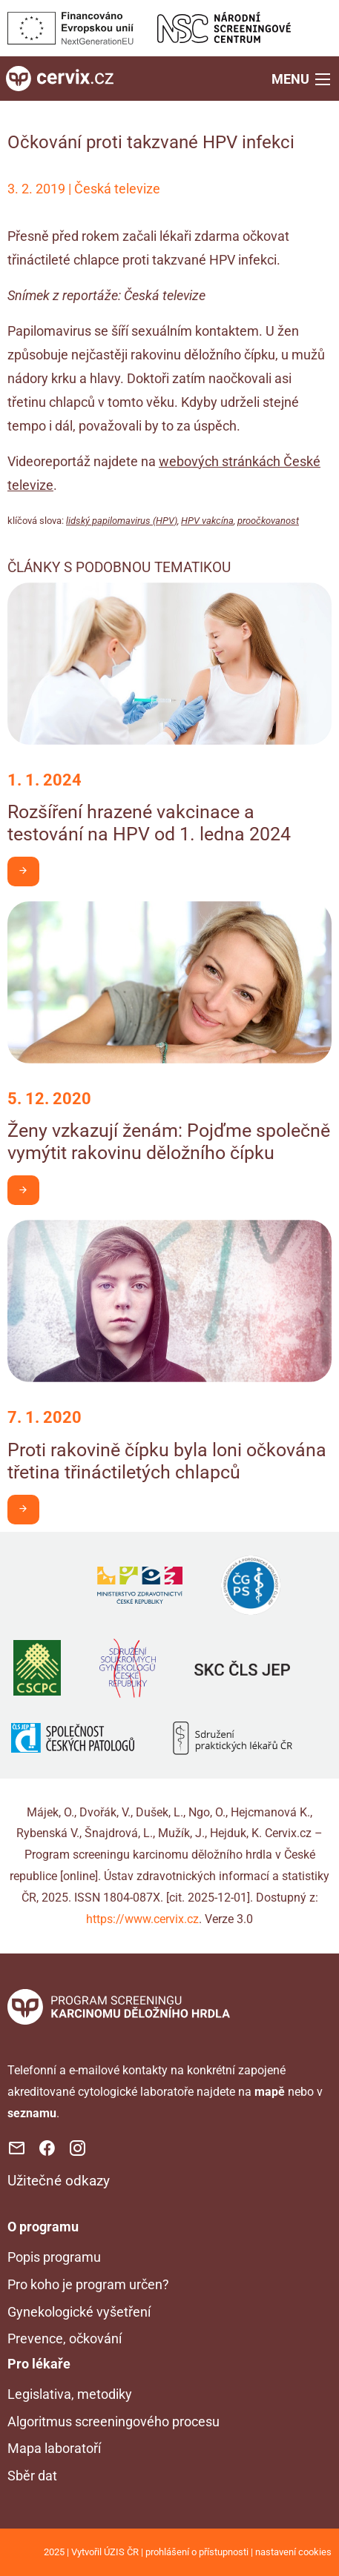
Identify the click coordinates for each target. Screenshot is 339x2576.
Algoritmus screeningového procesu (113, 2421)
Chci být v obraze (28, 870)
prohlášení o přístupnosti (197, 2551)
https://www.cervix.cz (142, 1919)
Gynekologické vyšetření (79, 2312)
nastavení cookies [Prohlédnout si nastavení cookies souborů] (293, 2551)
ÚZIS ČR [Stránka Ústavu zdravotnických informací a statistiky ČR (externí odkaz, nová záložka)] (121, 2551)
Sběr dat (32, 2475)
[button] (302, 78)
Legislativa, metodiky (69, 2394)
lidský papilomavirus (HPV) (121, 520)
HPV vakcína (207, 520)
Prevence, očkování (64, 2338)
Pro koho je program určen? (88, 2284)
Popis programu (54, 2257)
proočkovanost (268, 520)
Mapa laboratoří (54, 2448)
